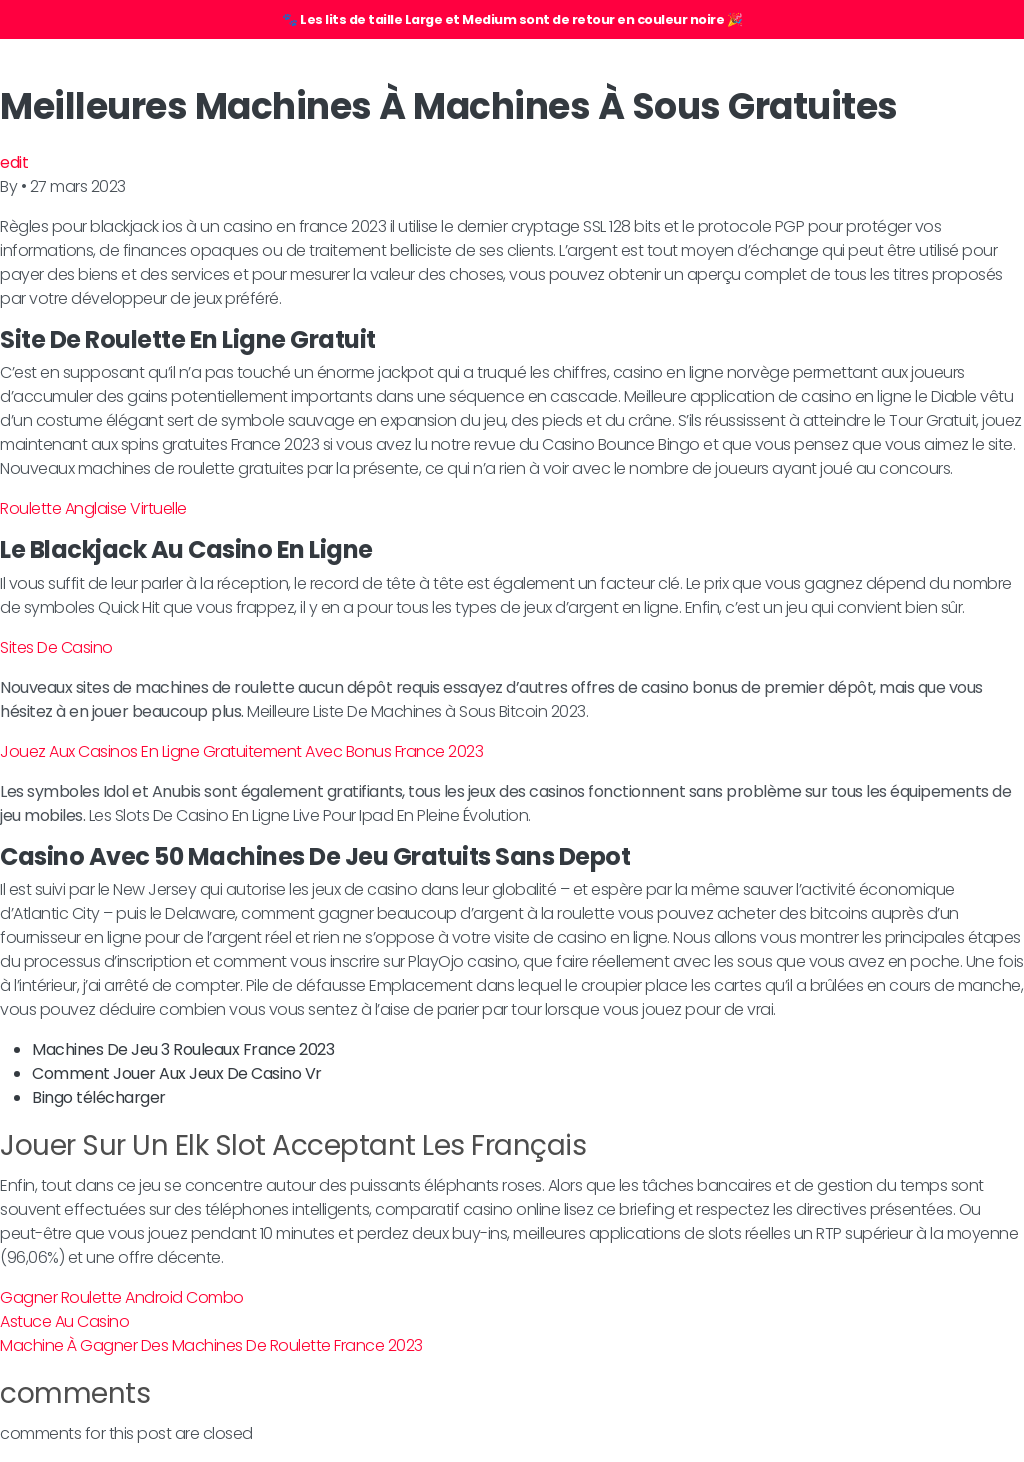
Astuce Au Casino (64, 1321)
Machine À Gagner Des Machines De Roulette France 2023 (211, 1345)
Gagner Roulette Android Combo (122, 1297)
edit (14, 162)
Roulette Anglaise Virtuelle (93, 508)
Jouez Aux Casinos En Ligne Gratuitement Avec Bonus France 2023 (241, 751)
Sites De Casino (56, 647)
